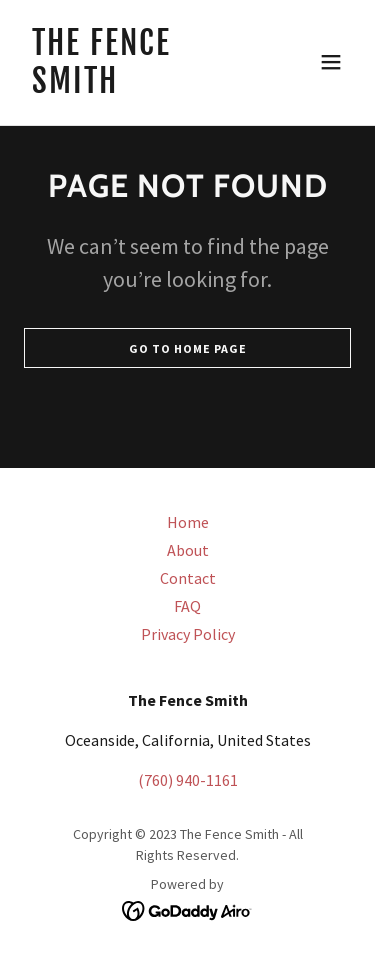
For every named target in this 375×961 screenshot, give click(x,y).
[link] (138, 87)
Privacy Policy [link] (188, 634)
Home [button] (188, 522)
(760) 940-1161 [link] (188, 780)
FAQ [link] (187, 606)
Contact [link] (188, 578)
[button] (331, 62)
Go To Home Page (188, 348)
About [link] (188, 550)
